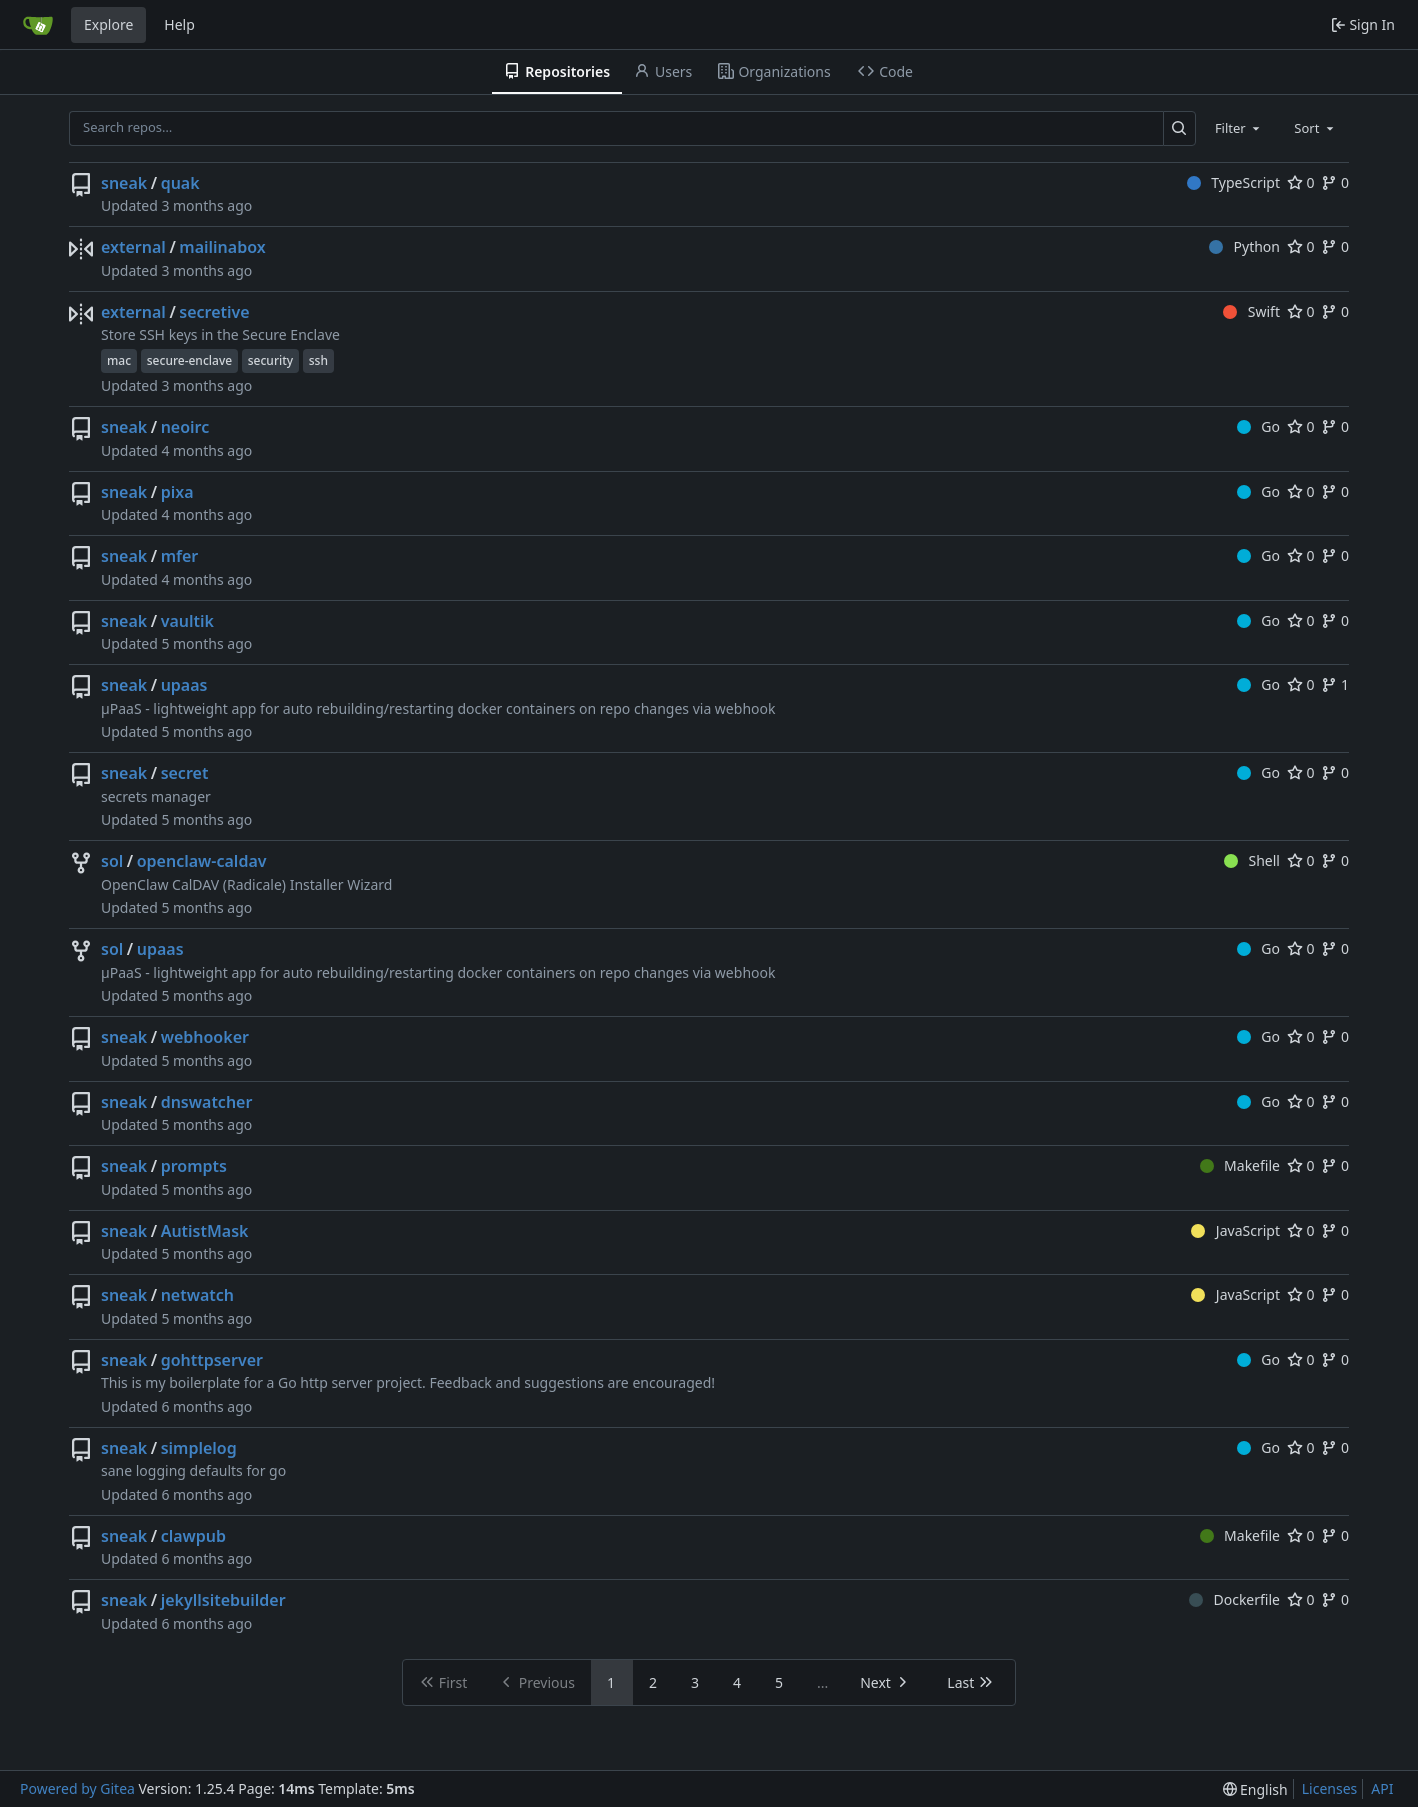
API (1382, 1788)
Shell (1252, 860)
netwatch (197, 1295)
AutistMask (205, 1231)
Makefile (1240, 1165)
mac (119, 360)
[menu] (1255, 1789)
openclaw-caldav (202, 861)
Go (1258, 426)
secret (185, 773)
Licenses (1330, 1788)
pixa (177, 492)
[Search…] (1179, 128)
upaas (184, 685)
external (133, 247)
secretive (214, 312)
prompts (194, 1166)
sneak (124, 183)
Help (179, 24)
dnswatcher (207, 1102)
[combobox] (1239, 128)
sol (112, 861)
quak (180, 183)
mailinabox (222, 247)
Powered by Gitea (77, 1788)
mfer (180, 556)
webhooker (205, 1037)
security (270, 360)
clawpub (193, 1536)
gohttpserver (212, 1360)
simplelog (199, 1448)
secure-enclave (189, 360)
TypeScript (1233, 182)
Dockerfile (1234, 1599)
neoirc (185, 427)
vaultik (187, 621)
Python (1244, 246)
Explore (108, 24)
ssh (318, 360)
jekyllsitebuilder (223, 1600)
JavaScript (1235, 1230)
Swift (1251, 311)
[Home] (38, 25)
